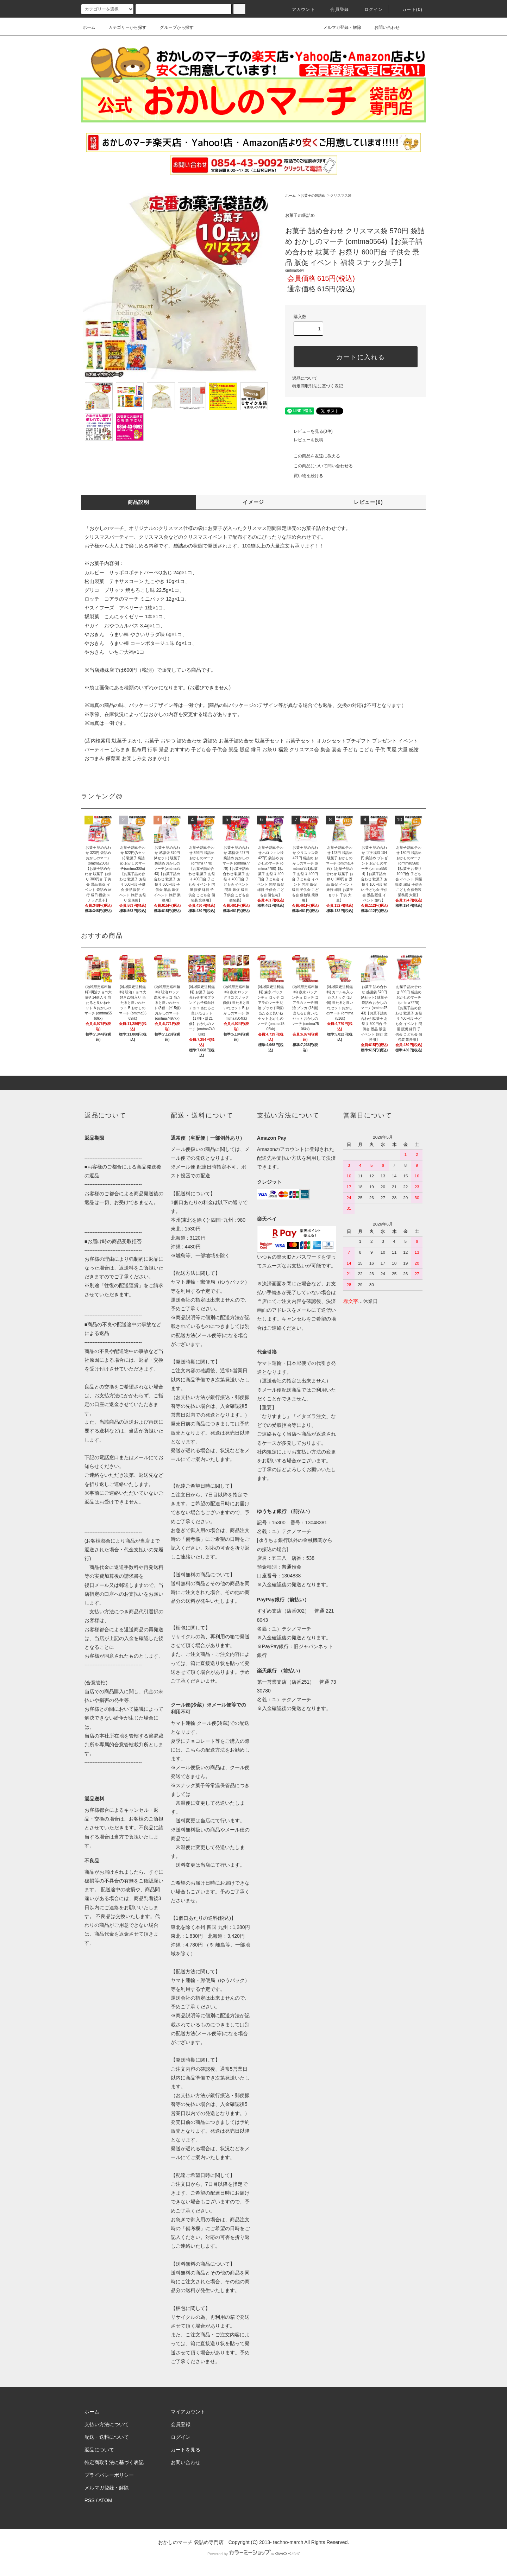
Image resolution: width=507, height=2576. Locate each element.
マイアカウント (188, 2411)
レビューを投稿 (304, 439)
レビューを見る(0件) (309, 431)
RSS (89, 2500)
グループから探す (172, 27)
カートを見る (185, 2449)
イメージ (253, 502)
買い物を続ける (304, 475)
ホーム (89, 27)
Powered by (253, 2554)
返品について (305, 378)
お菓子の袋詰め (313, 195)
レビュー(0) (368, 502)
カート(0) (408, 9)
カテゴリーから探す (123, 27)
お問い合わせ (383, 27)
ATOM (105, 2500)
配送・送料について (106, 2437)
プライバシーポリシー (109, 2475)
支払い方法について (106, 2424)
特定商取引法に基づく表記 (317, 386)
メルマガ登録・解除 (338, 27)
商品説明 (139, 502)
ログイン (369, 9)
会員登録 (335, 9)
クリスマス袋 (340, 195)
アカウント (299, 9)
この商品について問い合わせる (319, 465)
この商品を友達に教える (312, 456)
